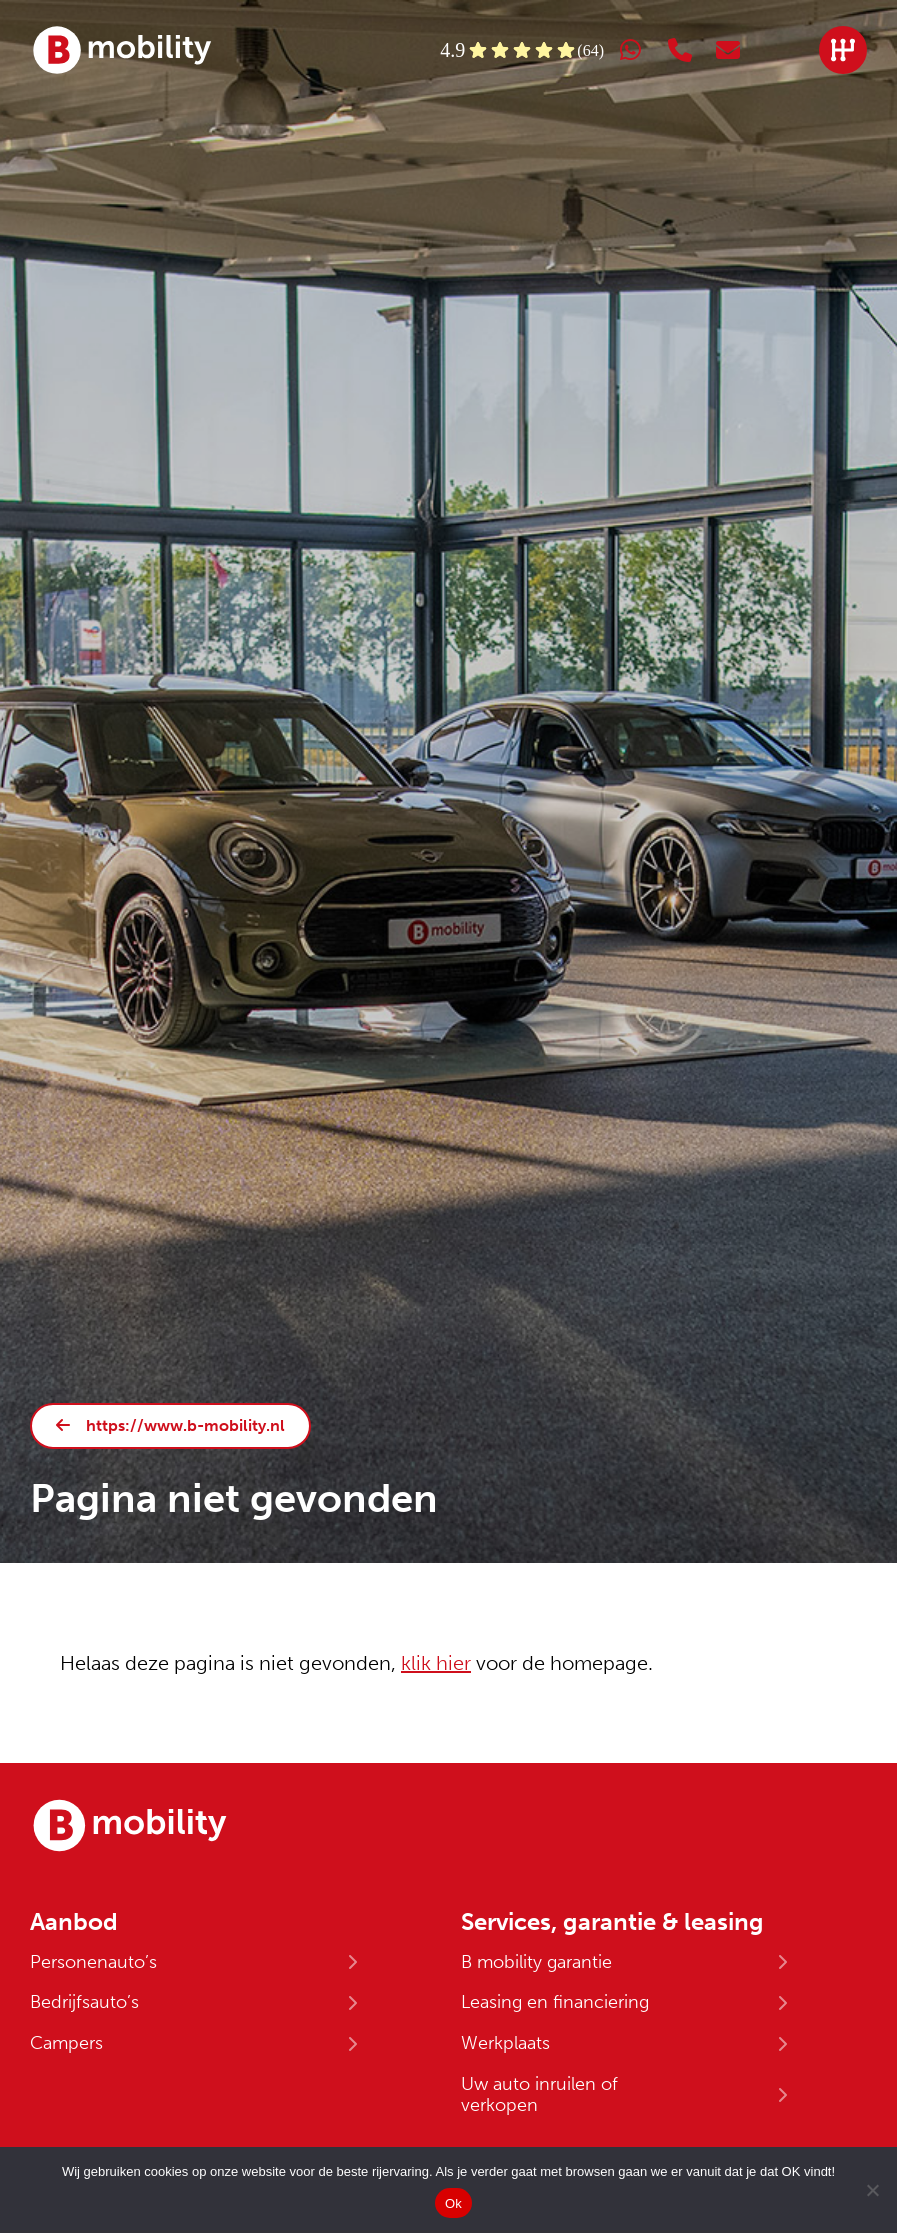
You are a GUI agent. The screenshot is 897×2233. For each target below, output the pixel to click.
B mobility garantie (536, 1962)
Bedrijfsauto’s (84, 2002)
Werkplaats (505, 2043)
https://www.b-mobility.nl (185, 1425)
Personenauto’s (93, 1962)
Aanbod (74, 1922)
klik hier (436, 1663)
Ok (453, 2203)
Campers (66, 2043)
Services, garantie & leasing (612, 1922)
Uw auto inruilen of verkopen (539, 2094)
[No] (872, 2190)
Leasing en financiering (555, 2002)
